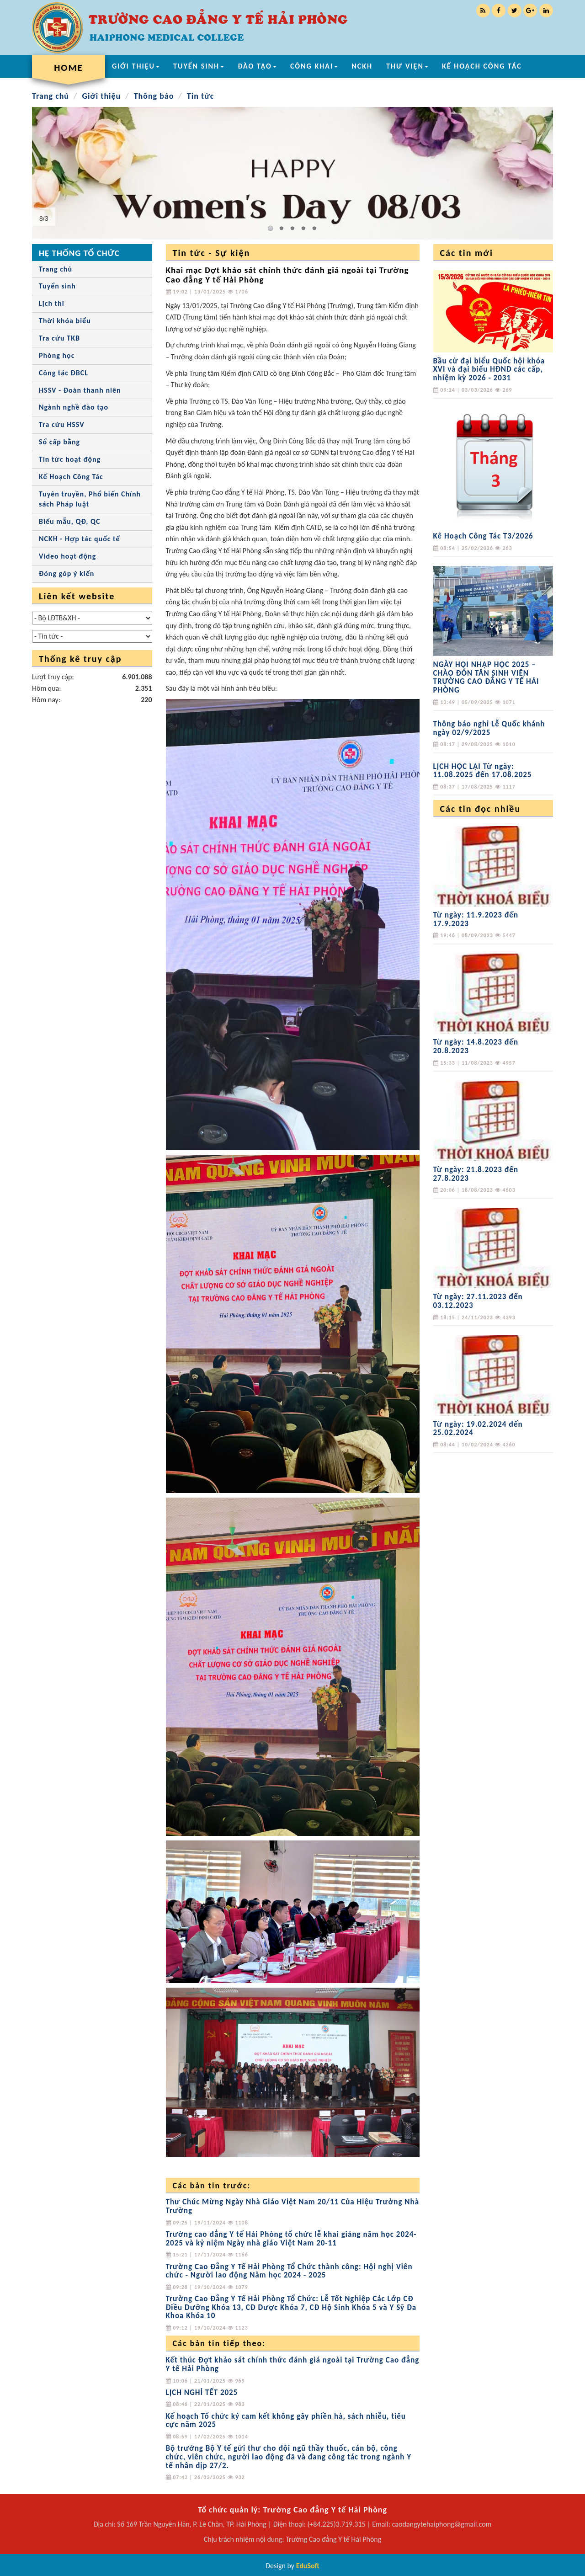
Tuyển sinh (57, 286)
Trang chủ (50, 96)
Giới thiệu (101, 96)
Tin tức (200, 96)
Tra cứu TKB (59, 338)
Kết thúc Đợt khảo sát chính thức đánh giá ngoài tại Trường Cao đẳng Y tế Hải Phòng (293, 2364)
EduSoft (307, 2565)
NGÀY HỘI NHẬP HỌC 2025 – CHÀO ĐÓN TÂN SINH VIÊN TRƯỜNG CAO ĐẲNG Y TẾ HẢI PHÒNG (486, 677)
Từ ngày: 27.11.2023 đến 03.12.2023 (478, 1301)
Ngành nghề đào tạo (73, 407)
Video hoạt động (67, 556)
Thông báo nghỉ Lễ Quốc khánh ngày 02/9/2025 (489, 728)
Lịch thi (51, 303)
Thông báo (154, 96)
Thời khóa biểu (65, 320)
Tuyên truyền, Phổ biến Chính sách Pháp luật (90, 499)
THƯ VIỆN (407, 66)
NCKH (361, 66)
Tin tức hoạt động (70, 459)
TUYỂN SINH (198, 66)
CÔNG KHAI (314, 66)
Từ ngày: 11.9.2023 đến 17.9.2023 (476, 919)
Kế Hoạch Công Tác (71, 476)
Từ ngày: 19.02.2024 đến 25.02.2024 (478, 1428)
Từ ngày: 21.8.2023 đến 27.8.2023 (476, 1174)
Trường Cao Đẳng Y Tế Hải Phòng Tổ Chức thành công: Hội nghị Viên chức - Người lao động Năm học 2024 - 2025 (289, 2271)
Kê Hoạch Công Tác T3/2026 (483, 536)
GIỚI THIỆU (136, 66)
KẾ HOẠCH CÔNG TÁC (482, 66)
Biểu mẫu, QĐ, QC (69, 521)
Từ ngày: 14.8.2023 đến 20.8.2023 (476, 1046)
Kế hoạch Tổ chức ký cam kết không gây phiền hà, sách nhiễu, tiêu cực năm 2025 (286, 2420)
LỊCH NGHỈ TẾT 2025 (202, 2392)
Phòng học (56, 355)
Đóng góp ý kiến (66, 573)
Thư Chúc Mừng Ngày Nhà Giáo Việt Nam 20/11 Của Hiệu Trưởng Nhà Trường (293, 2206)
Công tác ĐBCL (63, 372)
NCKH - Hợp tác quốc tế (79, 538)
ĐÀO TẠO (257, 66)
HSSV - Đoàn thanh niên (80, 390)
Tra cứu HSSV (62, 424)
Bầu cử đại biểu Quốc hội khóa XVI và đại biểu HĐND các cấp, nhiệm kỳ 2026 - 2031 (489, 369)
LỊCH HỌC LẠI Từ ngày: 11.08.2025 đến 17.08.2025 (482, 771)
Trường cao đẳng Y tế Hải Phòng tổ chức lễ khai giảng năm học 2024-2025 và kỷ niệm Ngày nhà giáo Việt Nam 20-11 (291, 2238)
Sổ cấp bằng (59, 441)
